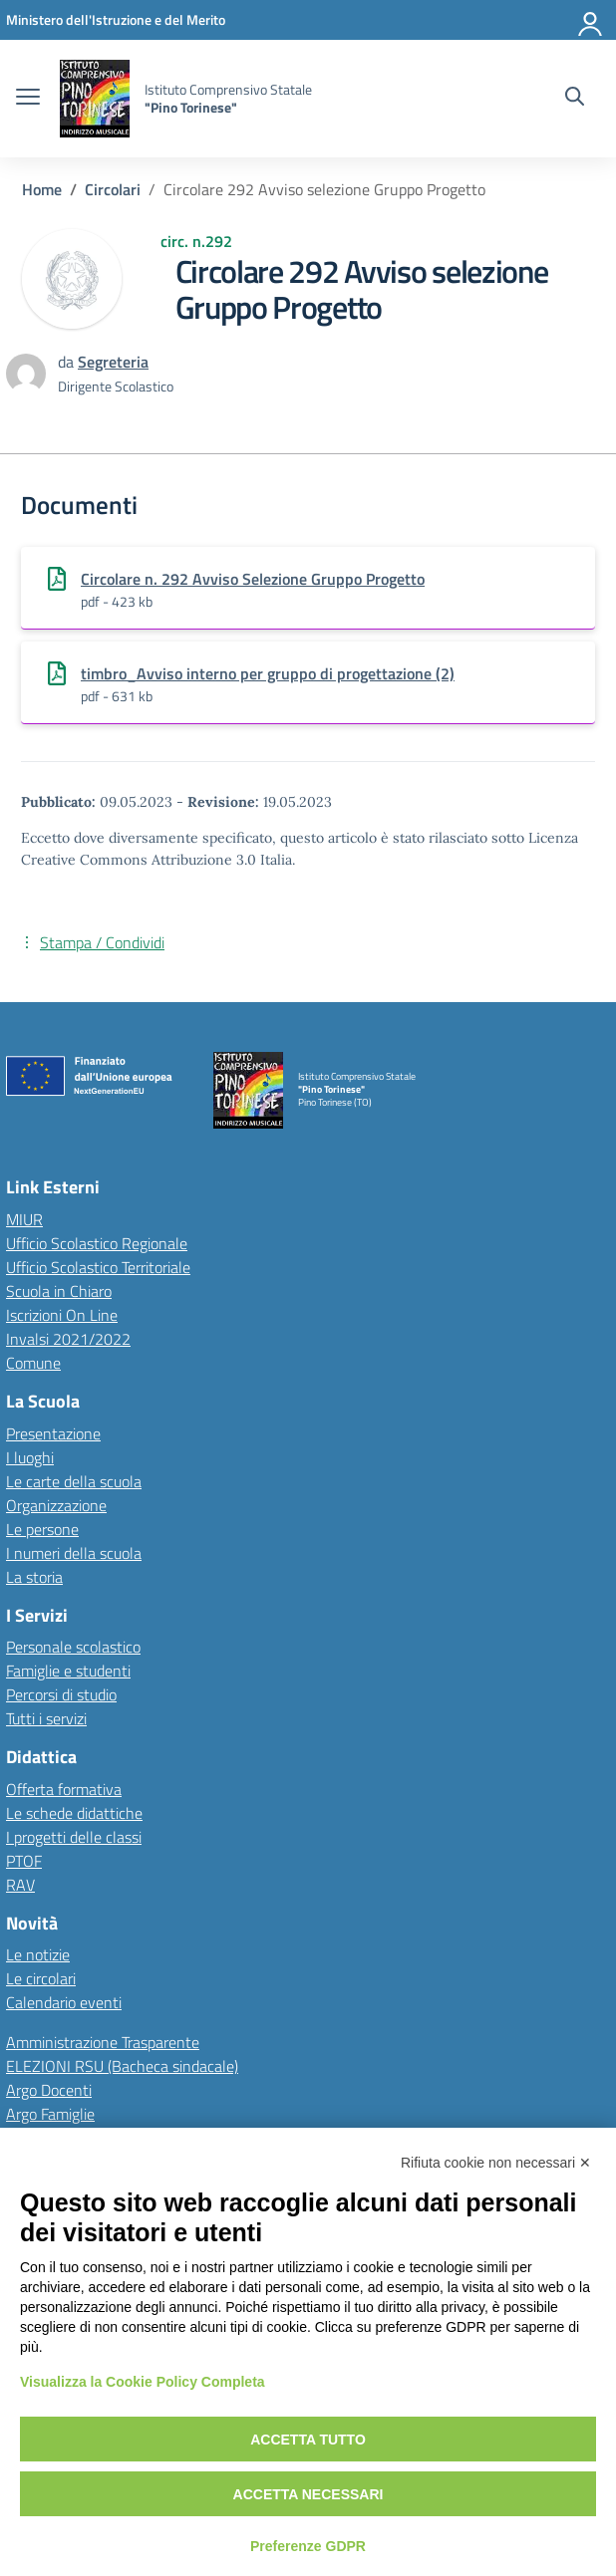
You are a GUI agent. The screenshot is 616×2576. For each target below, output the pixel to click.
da (68, 362)
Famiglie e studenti (68, 1670)
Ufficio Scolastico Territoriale (98, 1267)
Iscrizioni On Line (62, 1315)
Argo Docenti (49, 2090)
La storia (34, 1577)
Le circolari (41, 1978)
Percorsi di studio (61, 1694)
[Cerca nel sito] (574, 99)
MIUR (24, 1219)
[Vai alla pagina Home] (42, 189)
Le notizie (38, 1954)
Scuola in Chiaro (59, 1291)
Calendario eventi (64, 2002)
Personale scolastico (73, 1647)
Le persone (42, 1529)
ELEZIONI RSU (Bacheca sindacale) (122, 2066)
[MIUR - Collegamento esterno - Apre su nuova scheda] (115, 19)
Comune (33, 1363)
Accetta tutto (308, 2439)
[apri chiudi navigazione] (28, 99)
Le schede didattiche (74, 1813)
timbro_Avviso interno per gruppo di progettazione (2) (268, 673)
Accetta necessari (308, 2494)
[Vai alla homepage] (95, 98)
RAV (20, 1885)
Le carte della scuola (74, 1481)
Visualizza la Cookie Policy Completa (142, 2382)
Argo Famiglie (50, 2114)
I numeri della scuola (74, 1553)
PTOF (24, 1861)
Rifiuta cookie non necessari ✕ (496, 2163)
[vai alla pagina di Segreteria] (113, 362)
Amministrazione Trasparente (102, 2042)
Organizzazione (56, 1505)
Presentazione (53, 1433)
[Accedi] (591, 20)
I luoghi (30, 1457)
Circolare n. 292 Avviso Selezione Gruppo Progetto (253, 579)
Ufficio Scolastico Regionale (96, 1243)
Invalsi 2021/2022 (68, 1339)
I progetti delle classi (74, 1837)
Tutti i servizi (46, 1718)
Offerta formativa (64, 1789)
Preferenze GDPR (308, 2546)
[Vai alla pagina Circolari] (113, 189)
